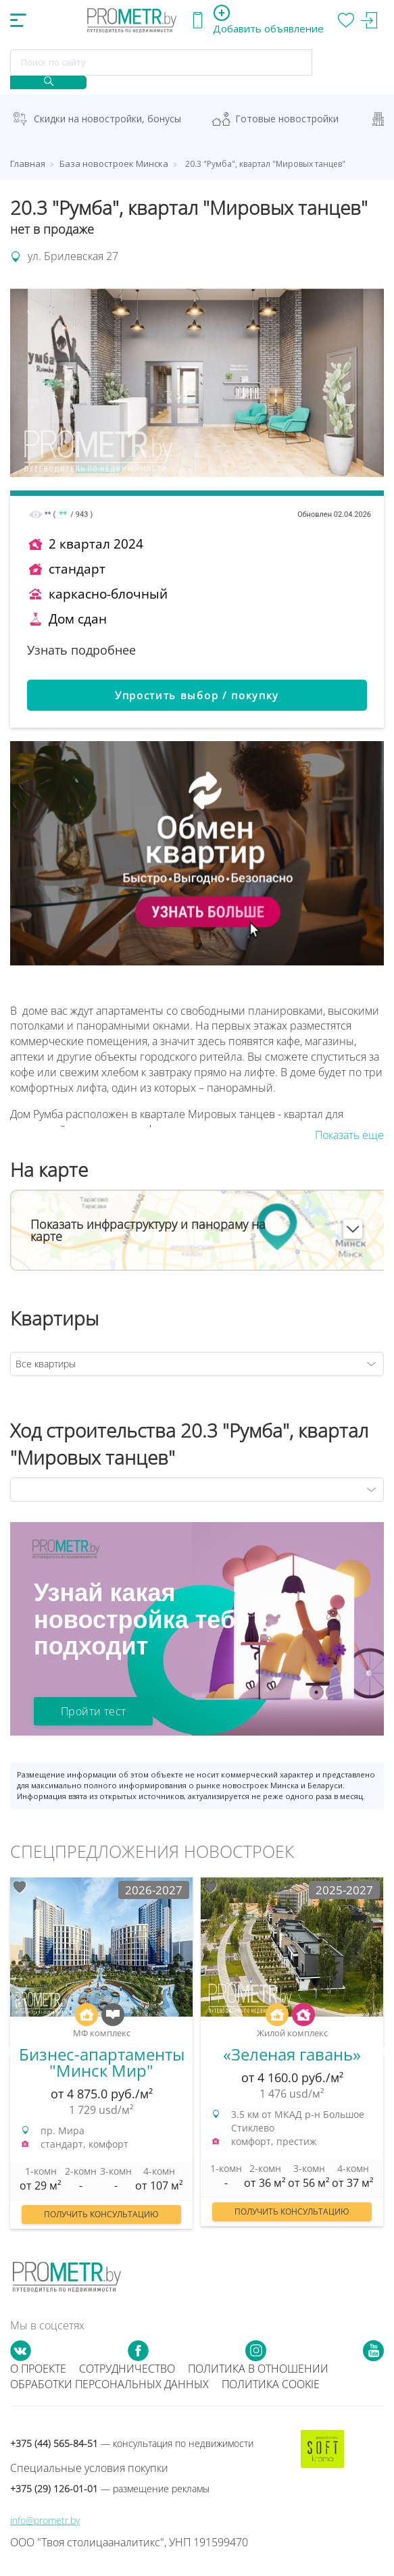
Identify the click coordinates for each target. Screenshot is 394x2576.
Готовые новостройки (287, 118)
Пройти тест (93, 1711)
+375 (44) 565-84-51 (131, 2443)
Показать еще (349, 1135)
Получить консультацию (101, 2214)
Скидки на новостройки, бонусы (107, 118)
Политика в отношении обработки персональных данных (169, 2376)
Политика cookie (271, 2384)
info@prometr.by (45, 2520)
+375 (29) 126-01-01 (110, 2488)
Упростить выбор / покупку (197, 695)
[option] (101, 2059)
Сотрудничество (127, 2368)
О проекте (38, 2368)
